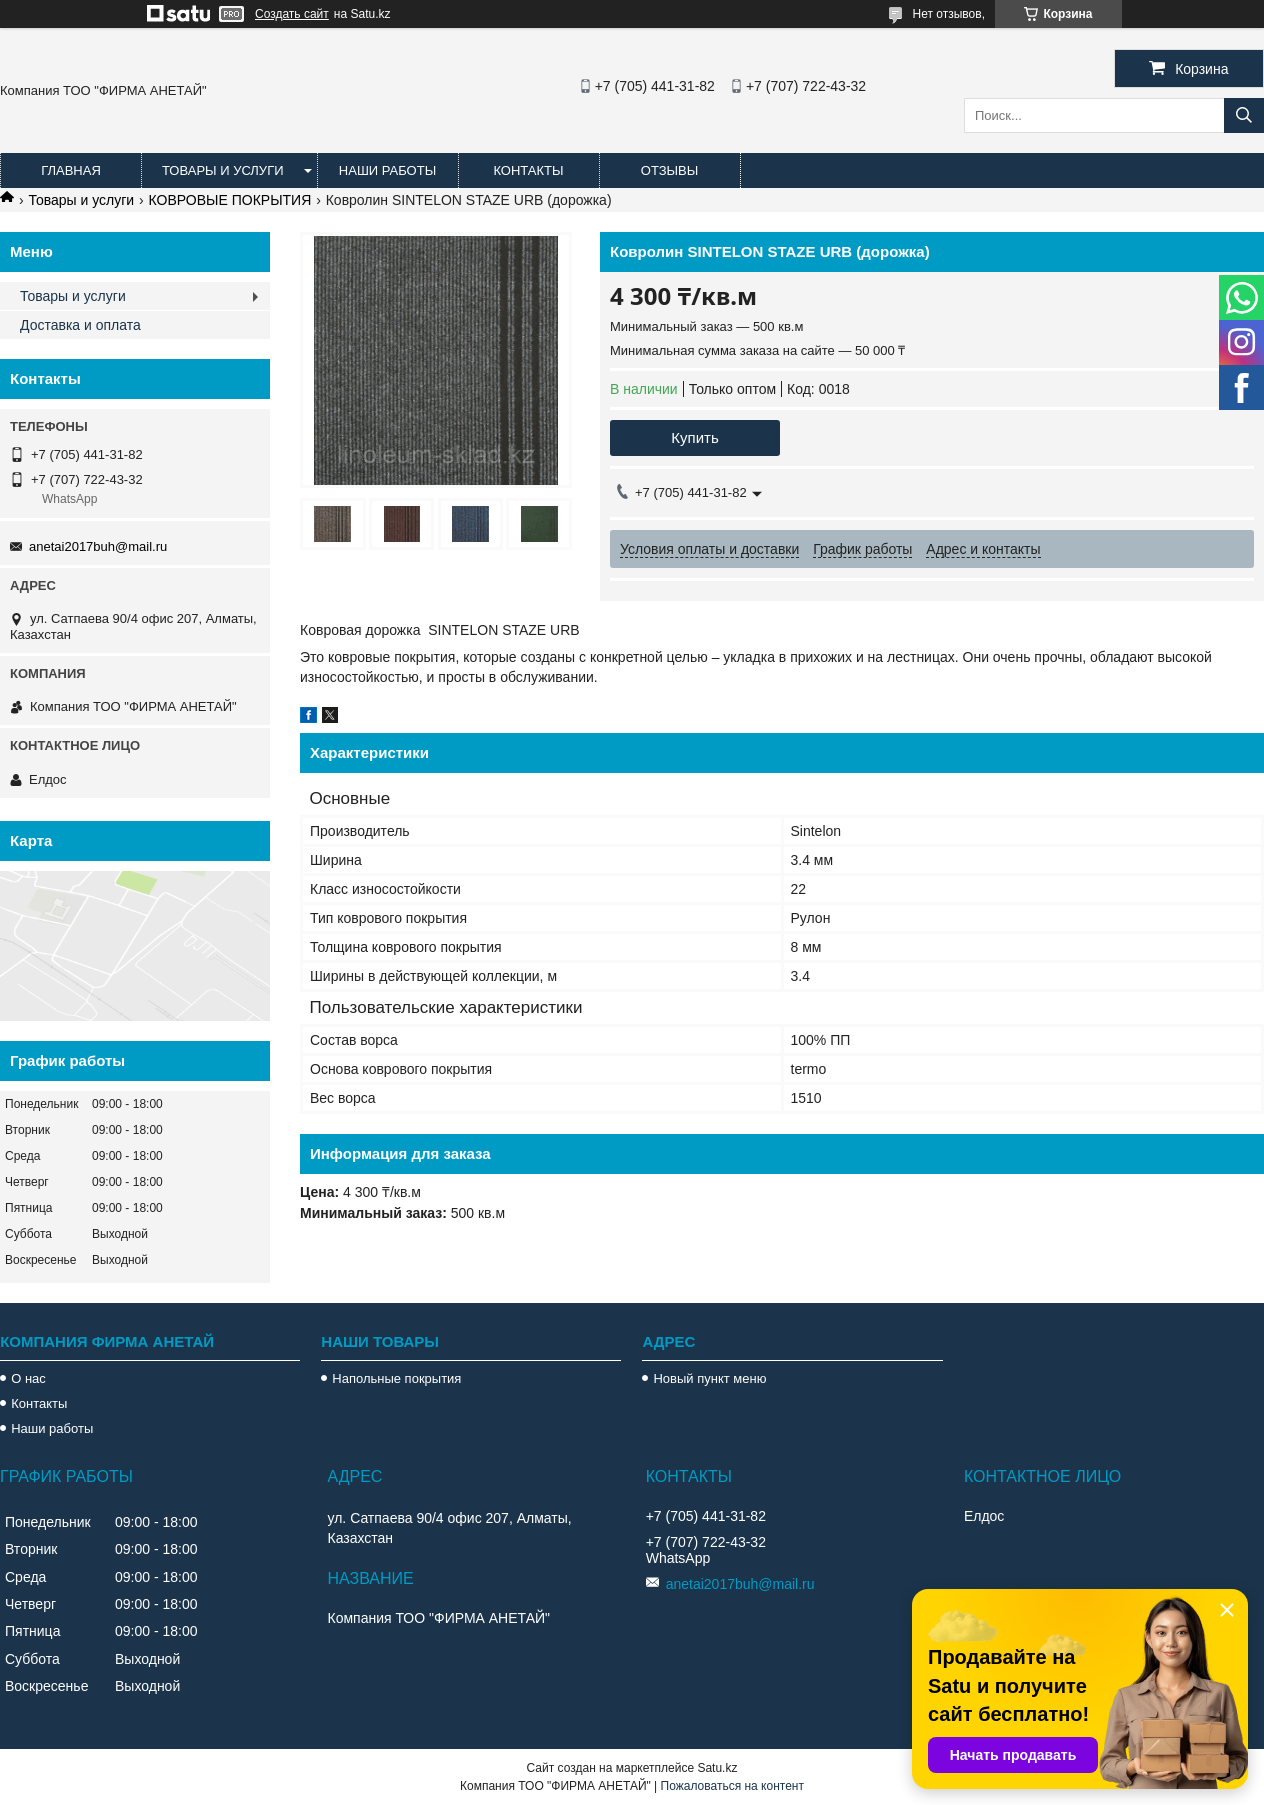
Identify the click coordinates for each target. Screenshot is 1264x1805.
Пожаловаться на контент (732, 1786)
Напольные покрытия (396, 1378)
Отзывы (669, 170)
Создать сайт (292, 14)
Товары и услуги (223, 170)
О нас (28, 1378)
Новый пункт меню (709, 1378)
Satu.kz (717, 1768)
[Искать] (1244, 115)
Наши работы (387, 170)
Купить (694, 437)
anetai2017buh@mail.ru (98, 546)
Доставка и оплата (80, 325)
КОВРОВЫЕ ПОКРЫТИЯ (230, 200)
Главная (71, 170)
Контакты (528, 170)
